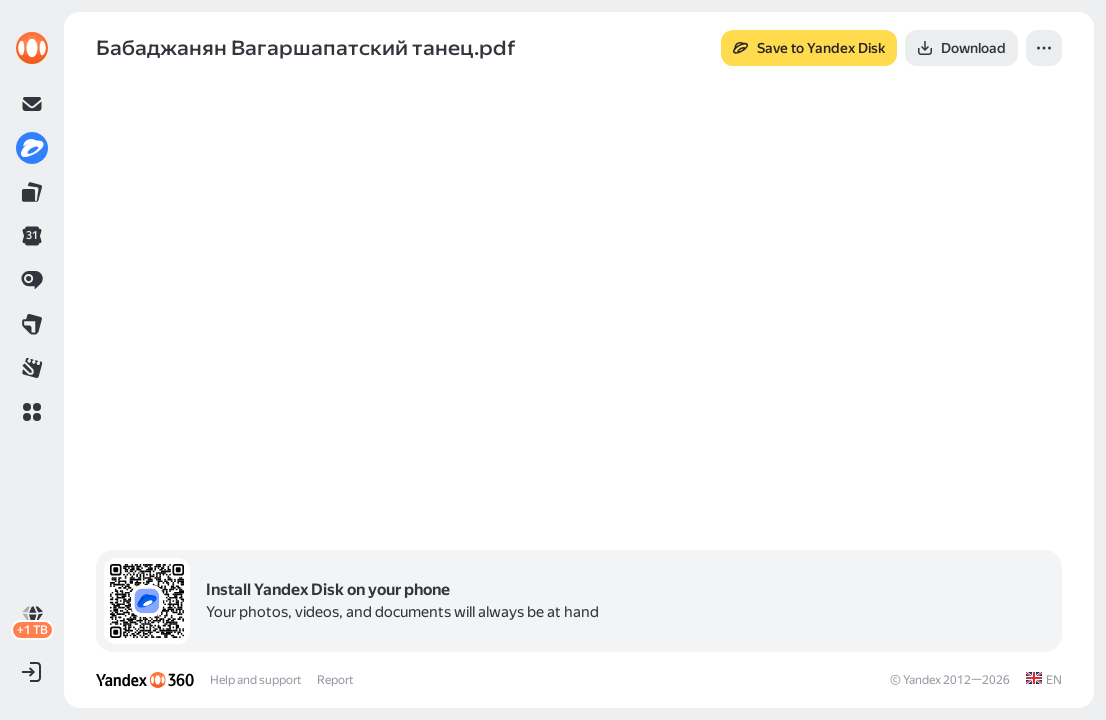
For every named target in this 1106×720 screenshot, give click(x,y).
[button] (32, 412)
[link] (32, 48)
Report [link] (335, 680)
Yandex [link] (922, 680)
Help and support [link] (255, 680)
